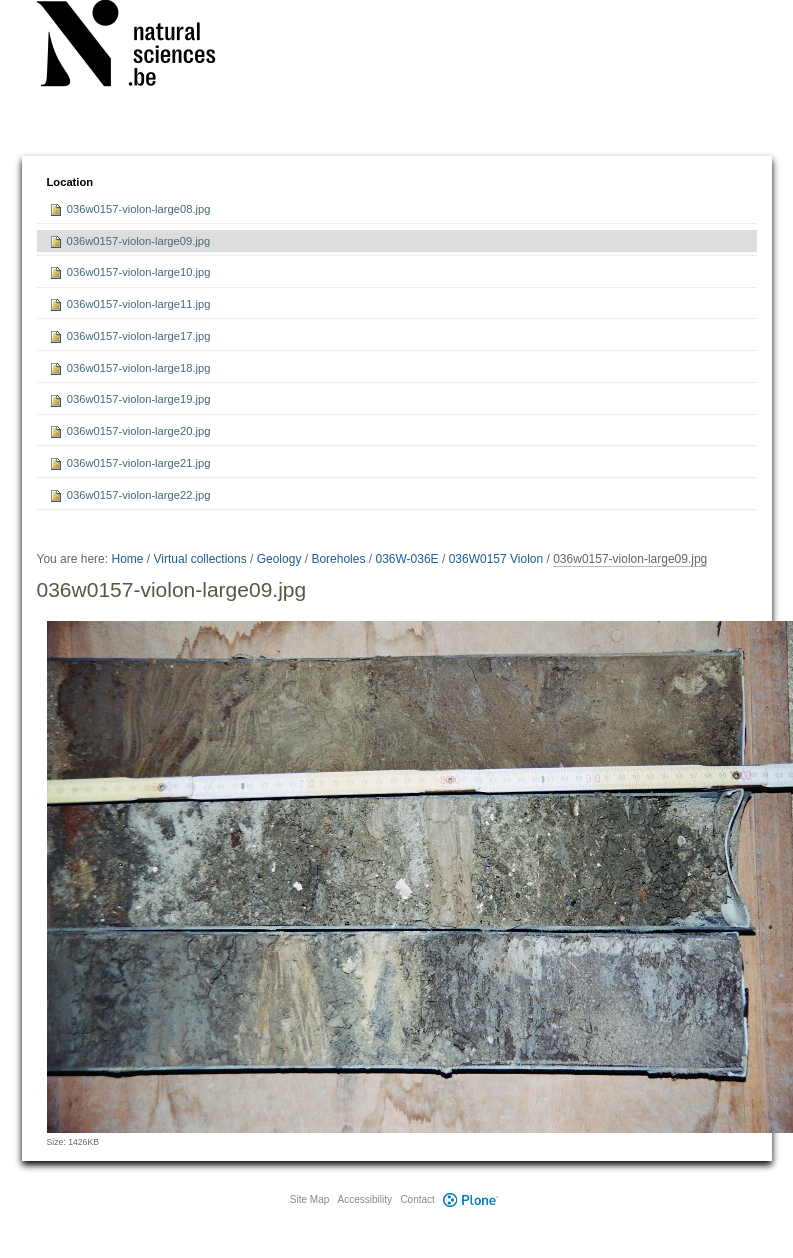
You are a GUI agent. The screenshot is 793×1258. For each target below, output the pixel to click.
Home (127, 559)
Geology (279, 559)
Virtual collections (200, 559)
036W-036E (406, 559)
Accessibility (365, 1199)
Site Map (309, 1199)
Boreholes (338, 559)
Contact (417, 1199)
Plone (471, 1199)
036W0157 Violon (496, 559)
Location (70, 182)
